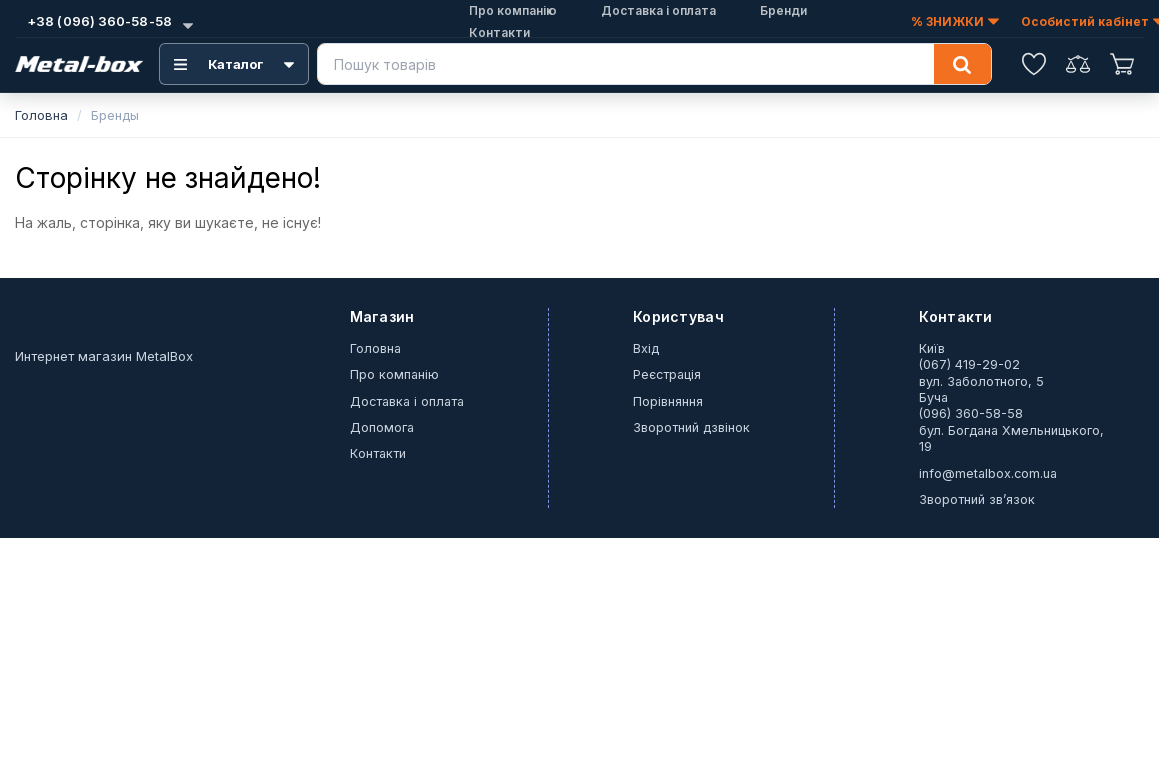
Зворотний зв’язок (977, 499)
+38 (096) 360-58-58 (98, 21)
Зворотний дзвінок (691, 427)
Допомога (382, 427)
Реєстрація (667, 374)
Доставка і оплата (407, 401)
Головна (41, 115)
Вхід (646, 348)
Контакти (499, 32)
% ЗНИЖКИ (955, 22)
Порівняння (668, 401)
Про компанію (394, 374)
